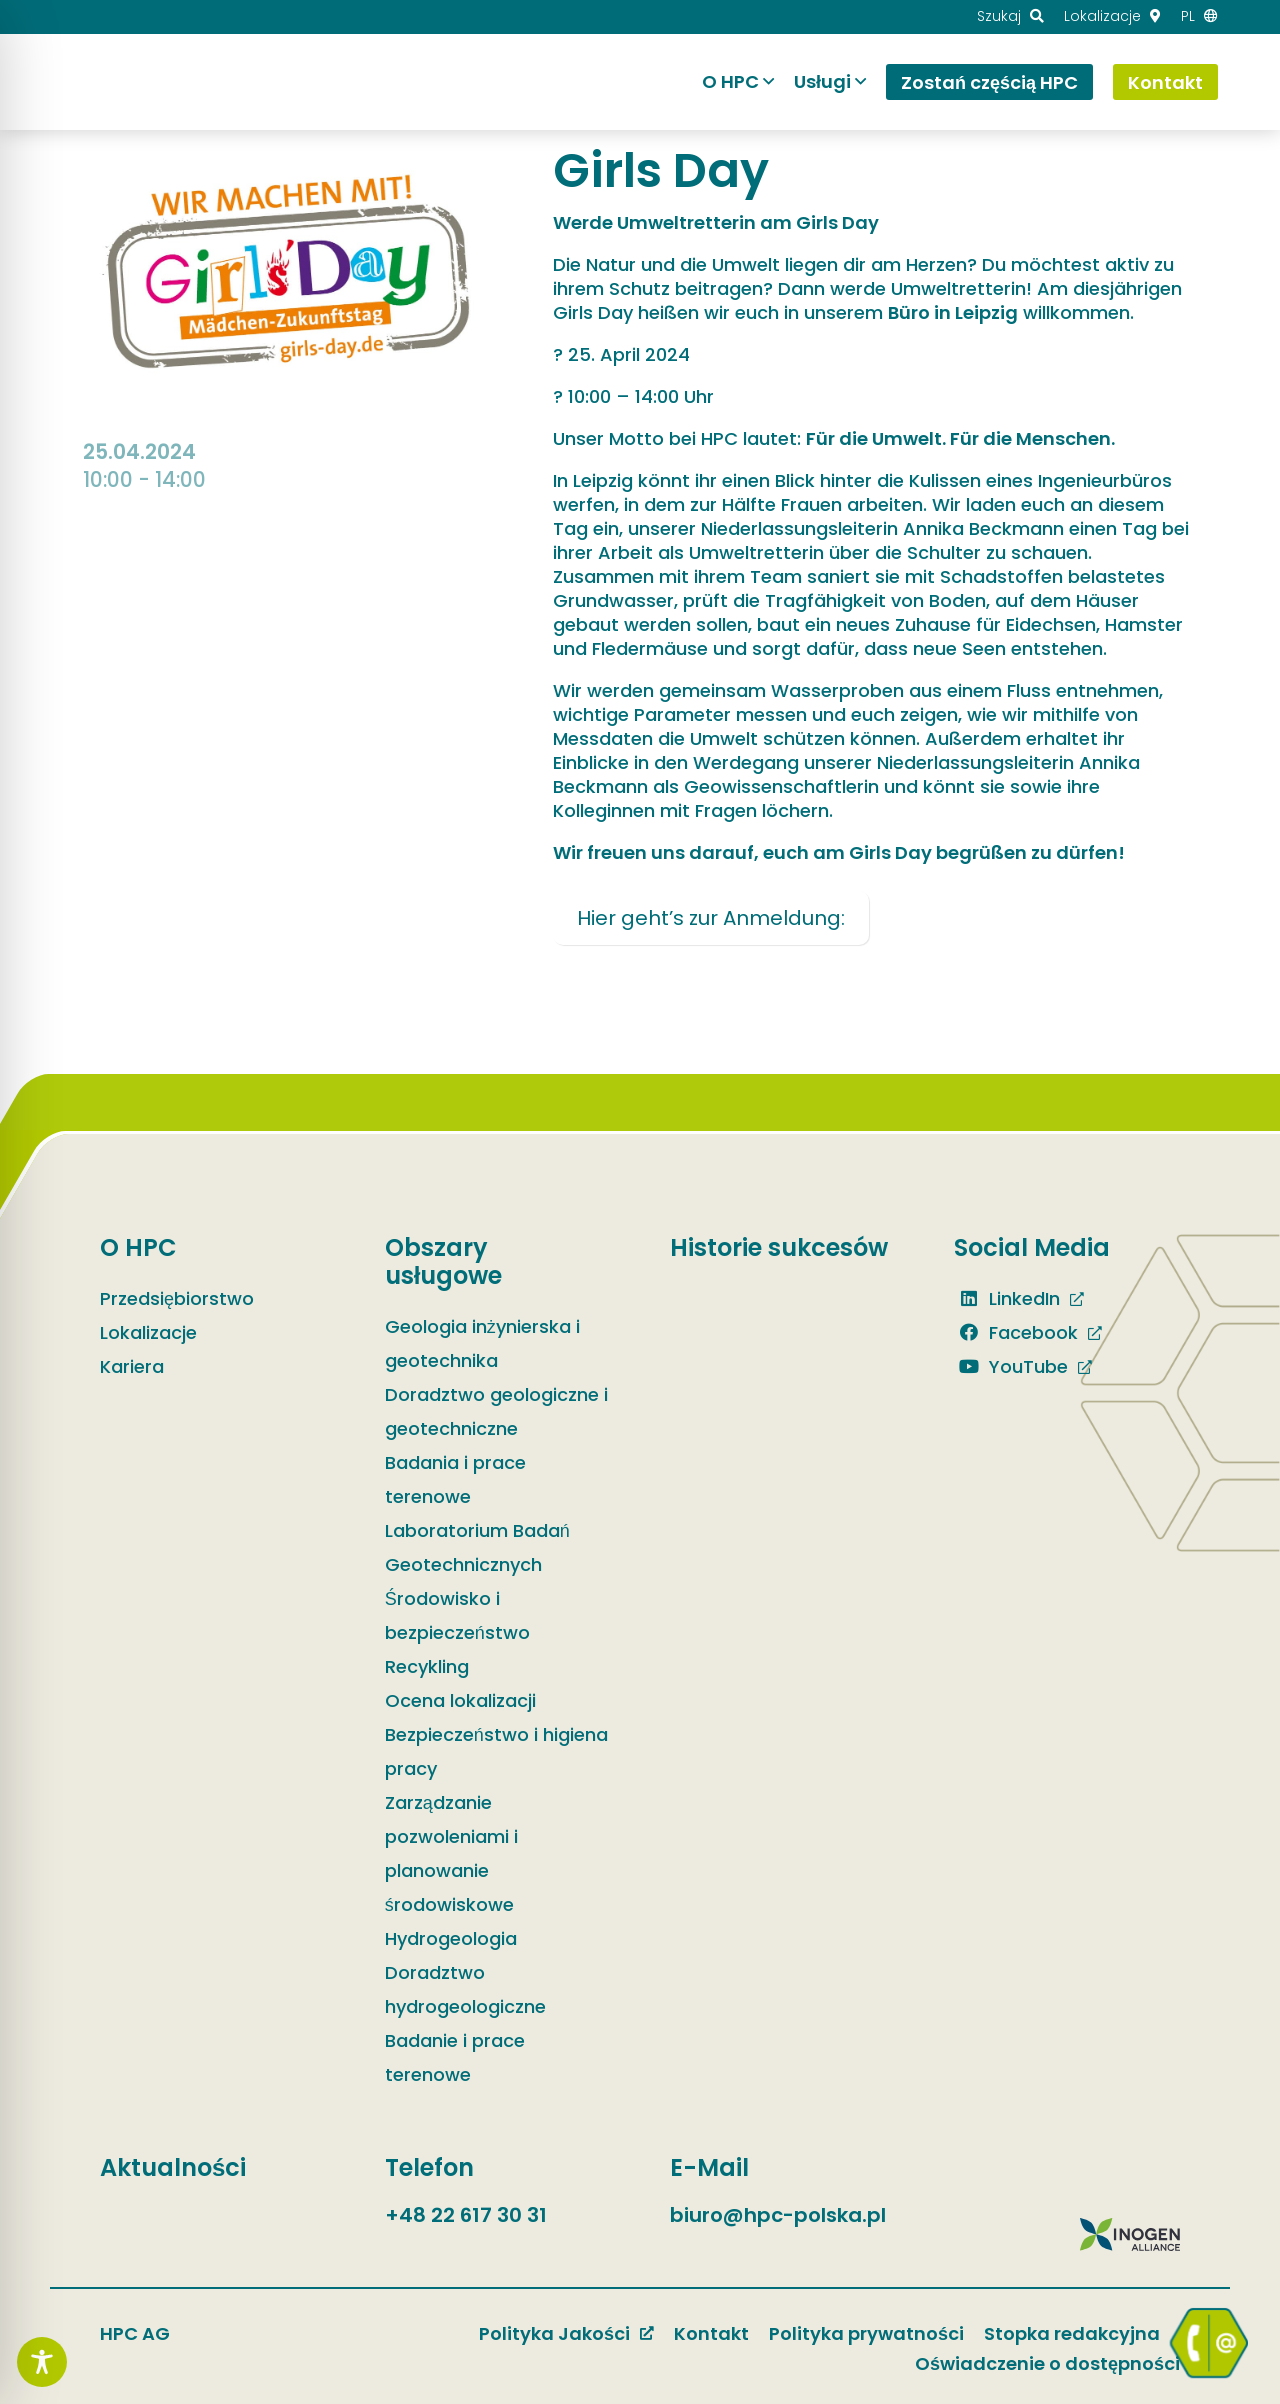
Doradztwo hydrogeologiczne (465, 1989)
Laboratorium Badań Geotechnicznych (477, 1547)
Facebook (1016, 1332)
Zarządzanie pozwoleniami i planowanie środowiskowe (451, 1853)
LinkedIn (1007, 1298)
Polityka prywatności (866, 2333)
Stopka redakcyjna (1072, 2333)
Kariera (132, 1366)
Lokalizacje (148, 1332)
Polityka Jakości (554, 2333)
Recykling (427, 1666)
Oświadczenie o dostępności (1047, 2363)
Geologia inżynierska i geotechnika (482, 1343)
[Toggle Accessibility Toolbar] (42, 2362)
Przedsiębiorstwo (177, 1298)
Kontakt (711, 2333)
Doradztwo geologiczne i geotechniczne (496, 1411)
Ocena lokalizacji (460, 1700)
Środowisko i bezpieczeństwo (457, 1615)
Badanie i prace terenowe (455, 2057)
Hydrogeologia (451, 1938)
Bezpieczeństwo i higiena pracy (496, 1751)
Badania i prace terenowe (455, 1479)
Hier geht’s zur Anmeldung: (711, 918)
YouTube (1011, 1366)
